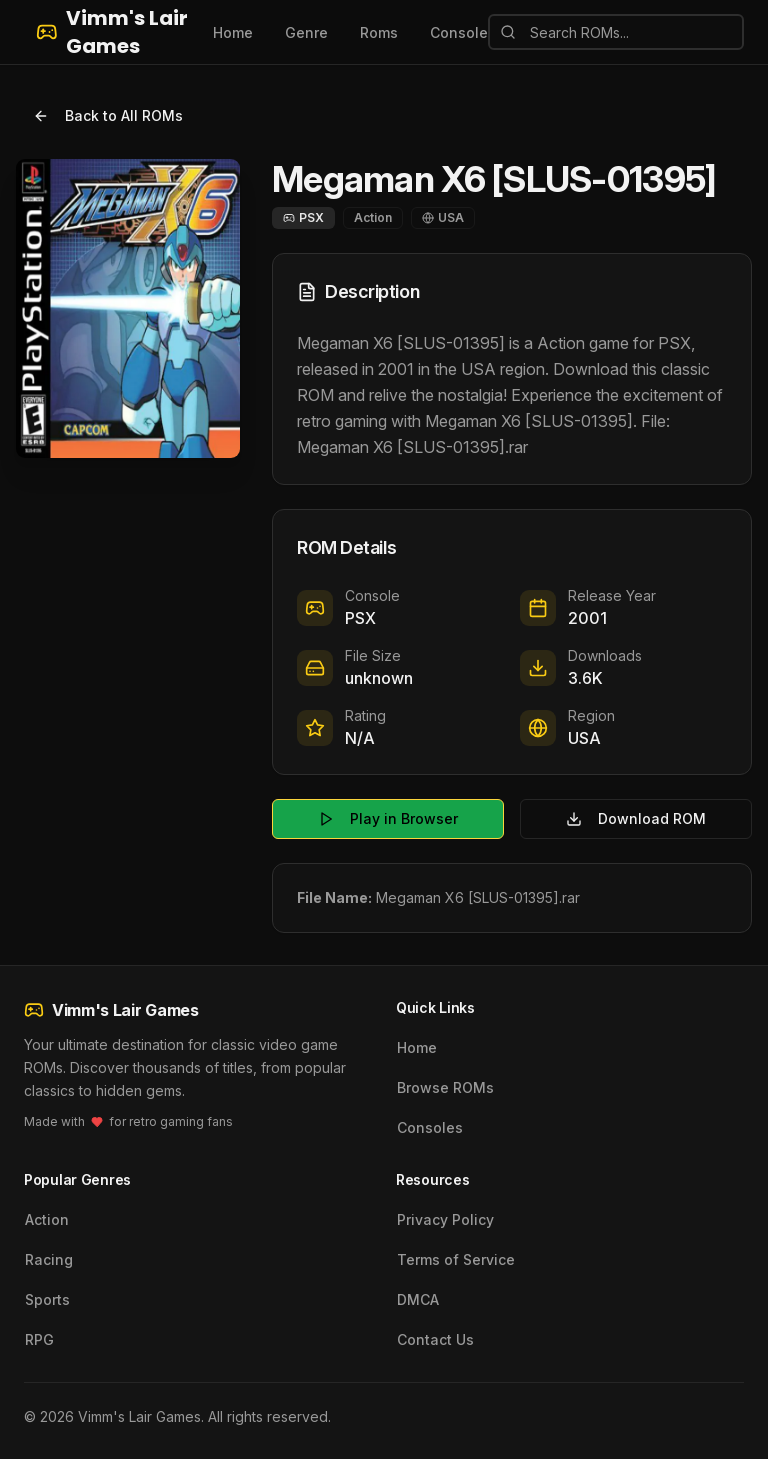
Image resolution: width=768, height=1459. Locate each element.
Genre (306, 32)
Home (233, 32)
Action (47, 1219)
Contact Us (435, 1339)
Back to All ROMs (108, 115)
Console (459, 32)
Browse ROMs (445, 1087)
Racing (49, 1259)
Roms (379, 32)
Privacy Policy (445, 1219)
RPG (39, 1339)
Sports (47, 1299)
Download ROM (636, 818)
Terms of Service (456, 1259)
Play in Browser (388, 818)
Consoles (430, 1127)
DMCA (418, 1299)
